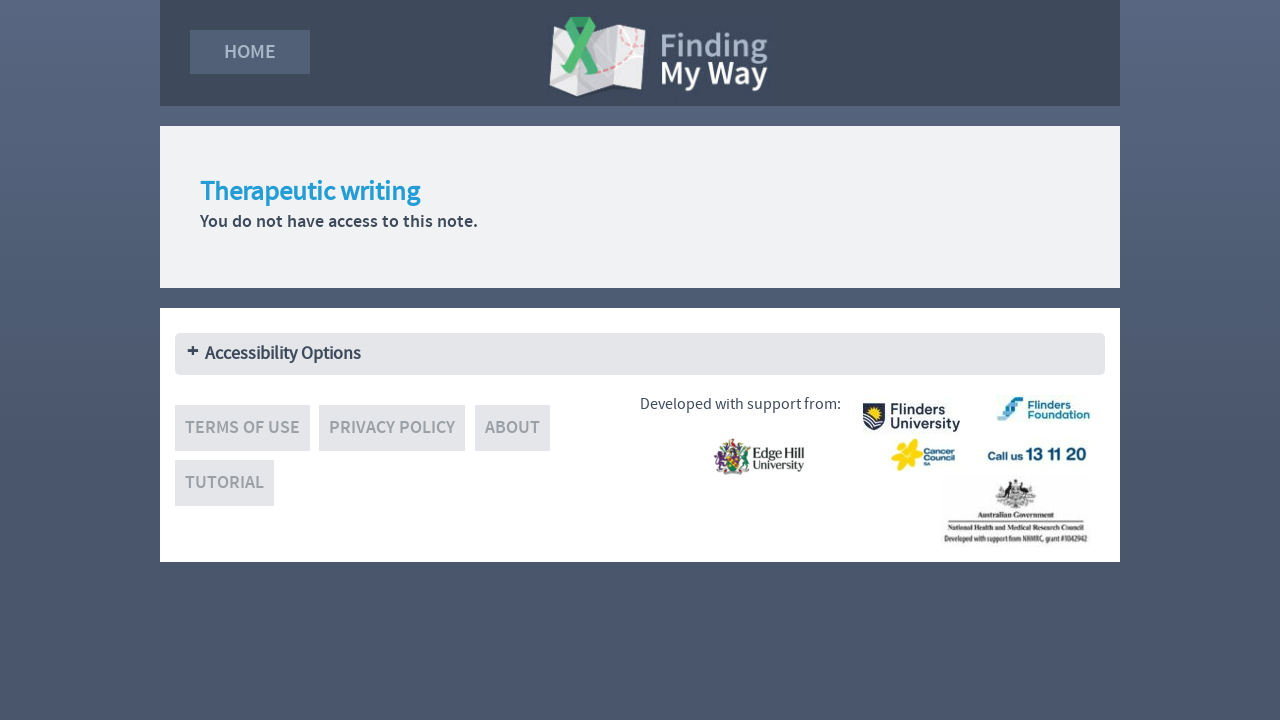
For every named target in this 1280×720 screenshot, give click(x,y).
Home (250, 51)
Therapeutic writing (310, 191)
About (512, 427)
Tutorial (224, 482)
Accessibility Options (283, 353)
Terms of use (242, 427)
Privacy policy (392, 427)
